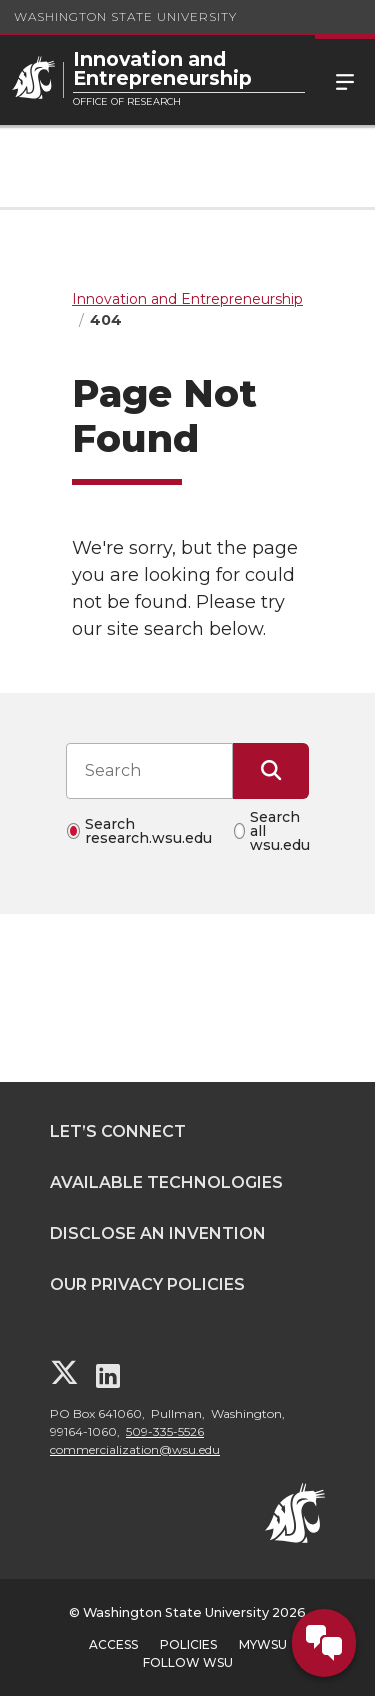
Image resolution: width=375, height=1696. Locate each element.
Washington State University (125, 16)
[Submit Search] (271, 771)
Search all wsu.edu (280, 831)
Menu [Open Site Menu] (345, 80)
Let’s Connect (118, 1131)
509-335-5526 (165, 1431)
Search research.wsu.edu (148, 831)
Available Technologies (166, 1182)
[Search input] (149, 771)
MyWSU (263, 1644)
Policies (188, 1644)
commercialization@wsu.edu (135, 1449)
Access (113, 1644)
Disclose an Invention (158, 1233)
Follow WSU (188, 1662)
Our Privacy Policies (147, 1284)
